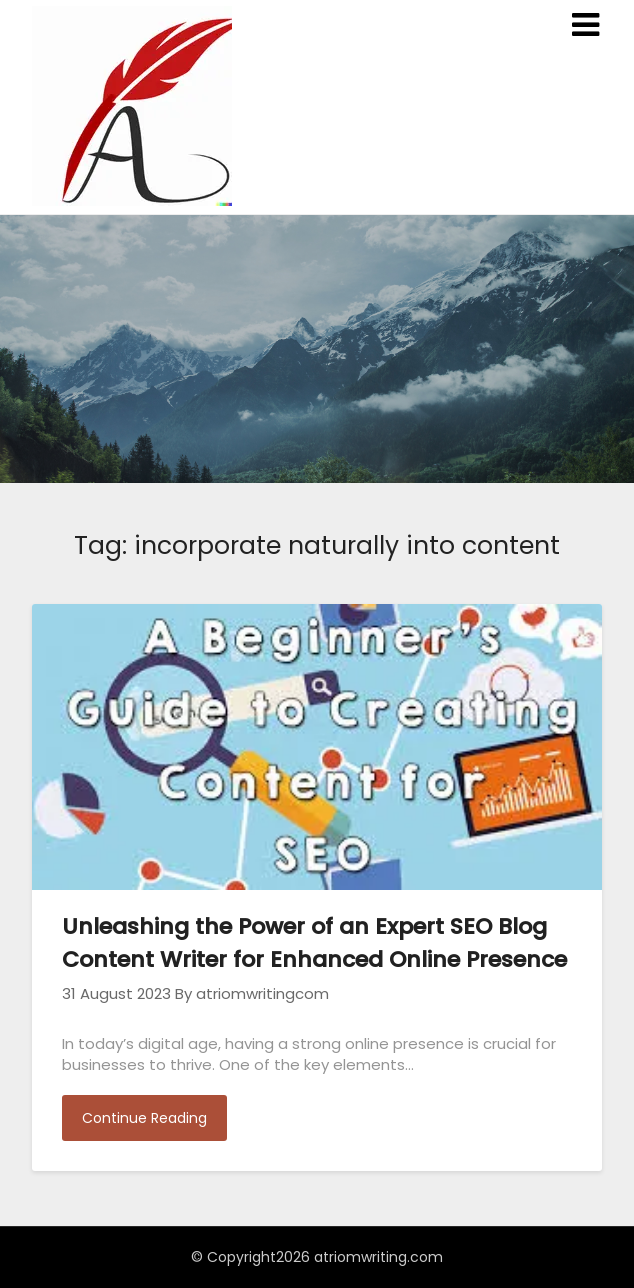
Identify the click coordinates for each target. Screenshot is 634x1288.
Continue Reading (144, 1118)
